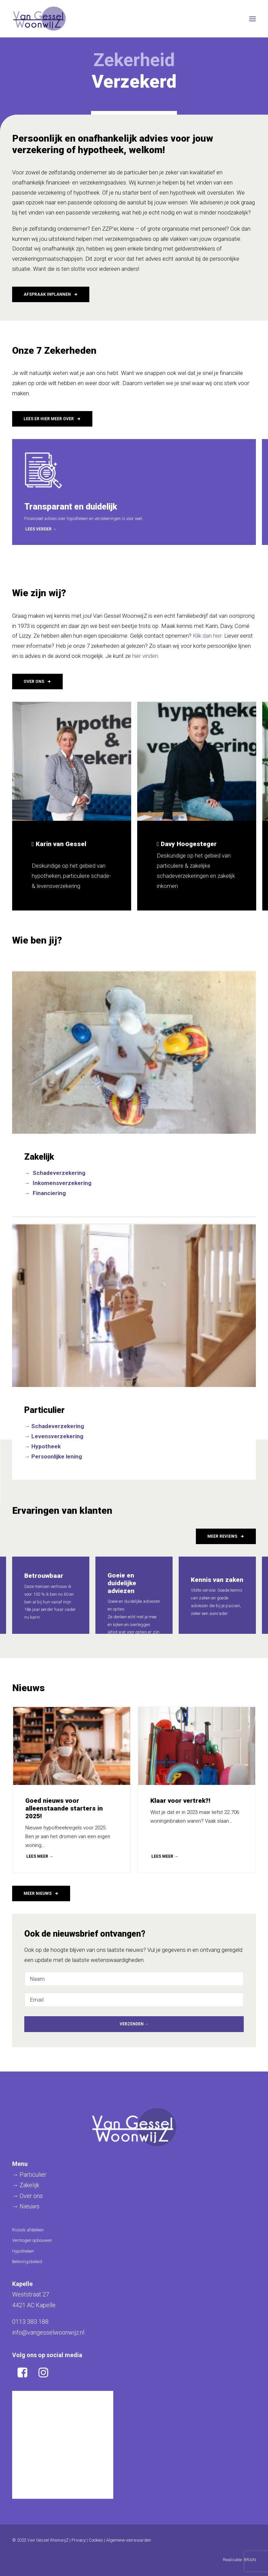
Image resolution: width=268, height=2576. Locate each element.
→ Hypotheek (42, 1446)
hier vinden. (145, 656)
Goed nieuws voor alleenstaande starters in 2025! (64, 1808)
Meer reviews (225, 1536)
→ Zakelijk (25, 2185)
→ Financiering (45, 1193)
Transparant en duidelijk (70, 507)
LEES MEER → (39, 1856)
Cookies (96, 2540)
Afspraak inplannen (51, 294)
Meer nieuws (41, 1893)
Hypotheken (23, 2251)
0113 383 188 (30, 2321)
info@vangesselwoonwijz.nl (48, 2332)
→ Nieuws (25, 2206)
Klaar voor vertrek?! (180, 1800)
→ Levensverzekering (53, 1436)
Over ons (37, 681)
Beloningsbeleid (27, 2261)
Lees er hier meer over (52, 418)
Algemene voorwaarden (128, 2540)
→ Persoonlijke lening (53, 1456)
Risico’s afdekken (28, 2229)
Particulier (44, 1410)
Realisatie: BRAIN (239, 2559)
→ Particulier (29, 2174)
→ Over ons (27, 2195)
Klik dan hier (207, 635)
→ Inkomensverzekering (57, 1183)
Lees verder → (41, 529)
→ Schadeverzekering (54, 1172)
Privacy (78, 2540)
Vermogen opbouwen (32, 2240)
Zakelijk (39, 1157)
